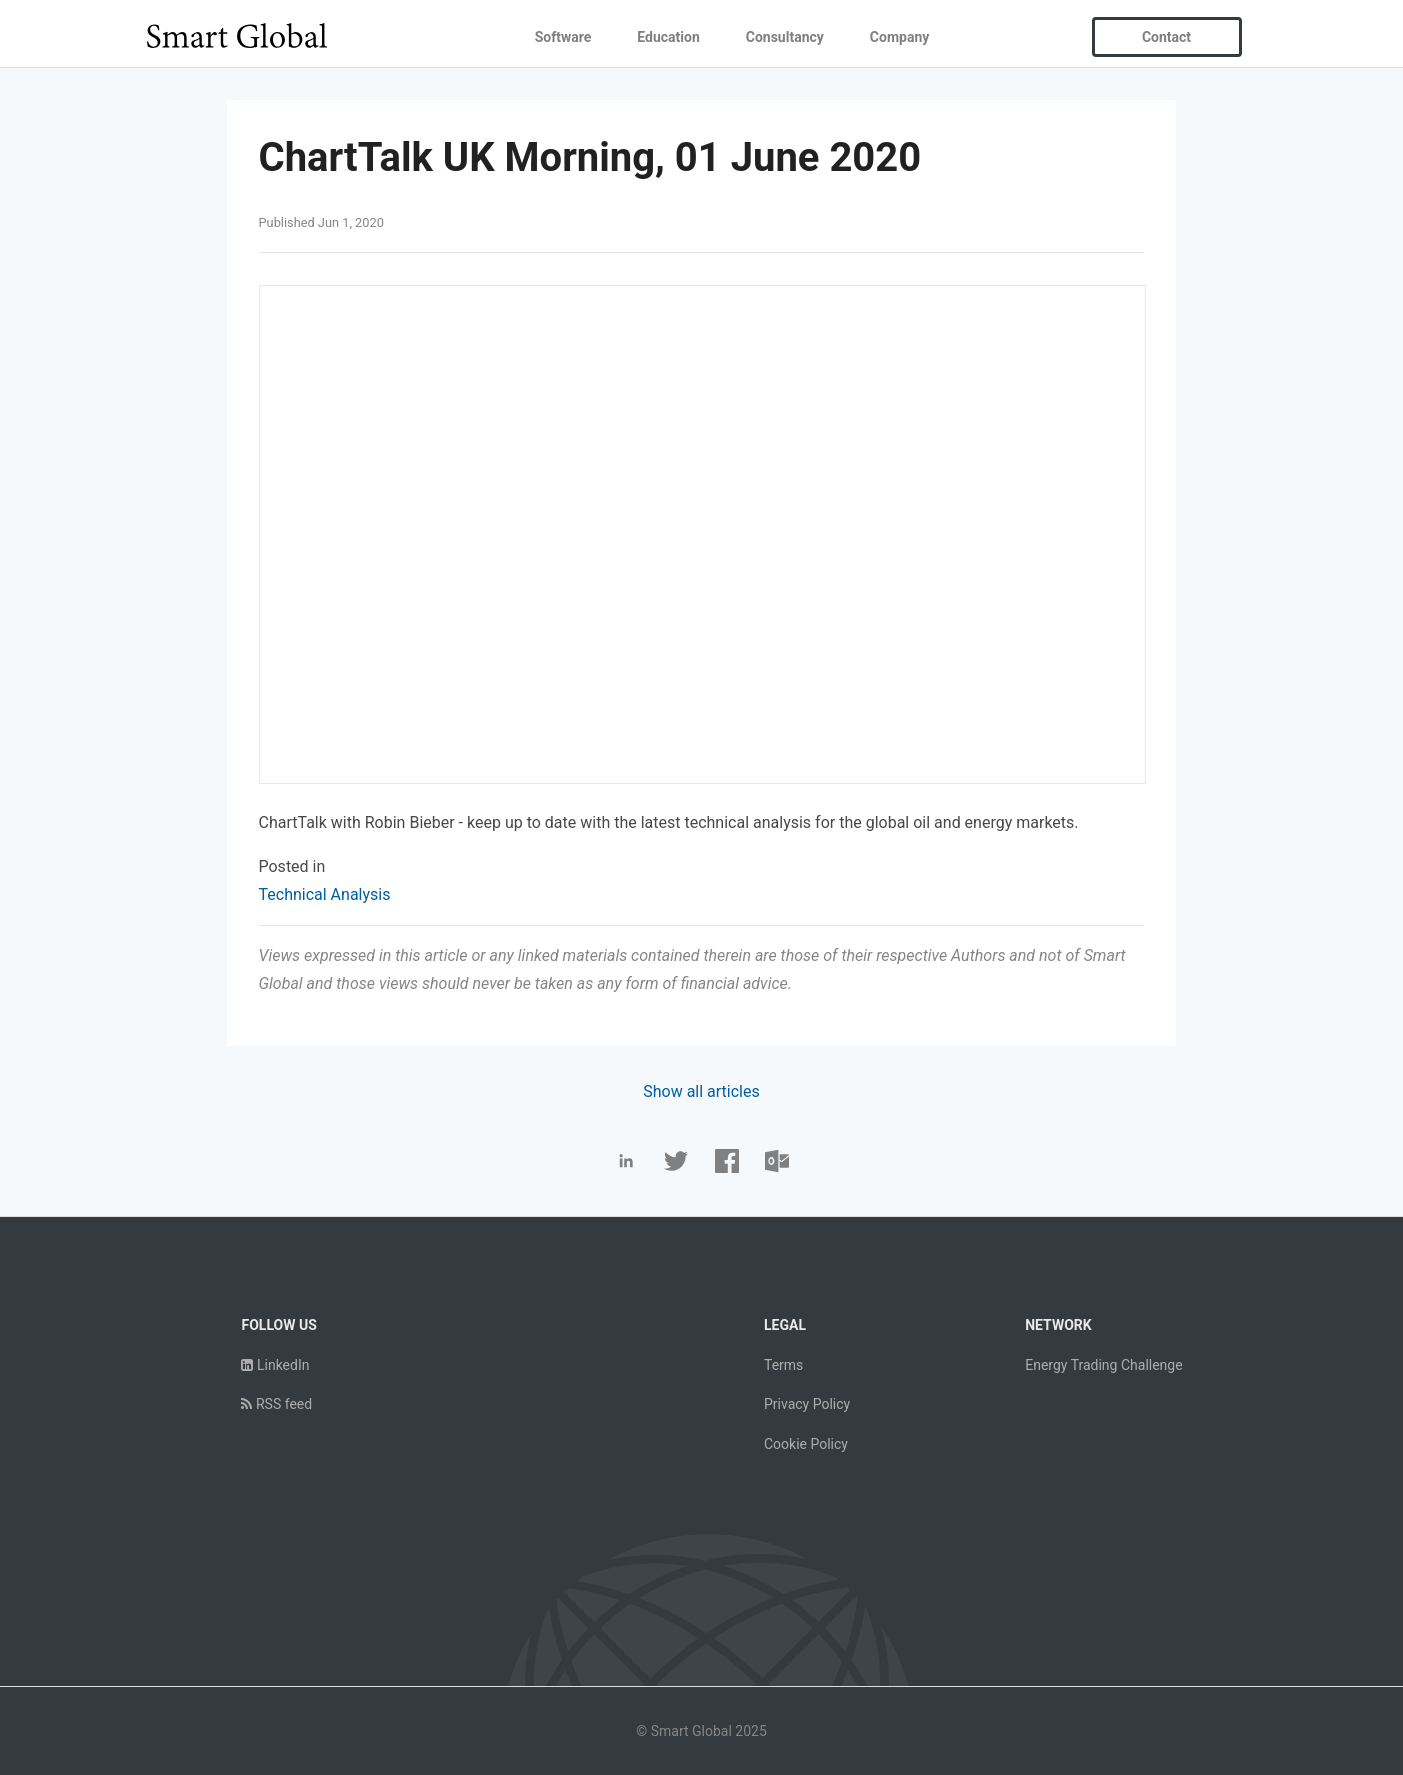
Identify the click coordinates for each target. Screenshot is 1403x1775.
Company (899, 37)
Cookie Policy (806, 1444)
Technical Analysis (325, 894)
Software (563, 37)
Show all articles (701, 1091)
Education (668, 37)
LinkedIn (275, 1365)
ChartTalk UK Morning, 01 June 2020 (590, 157)
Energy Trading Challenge (1103, 1365)
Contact (1166, 37)
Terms (783, 1365)
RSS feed (276, 1404)
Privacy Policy (807, 1404)
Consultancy (785, 37)
